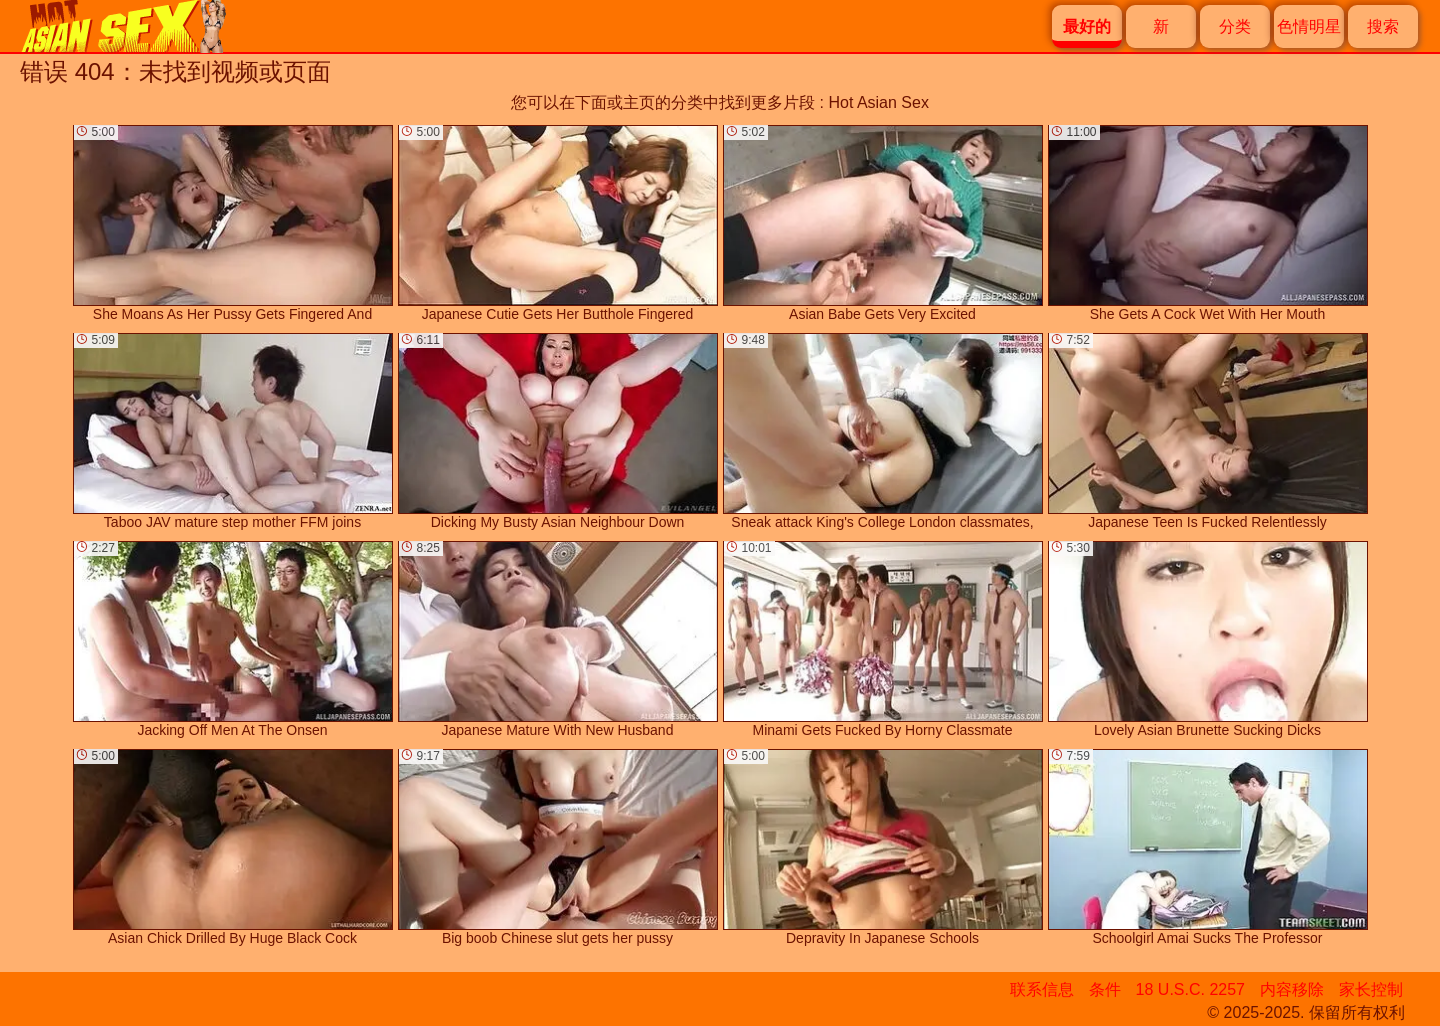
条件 (1105, 989)
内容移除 (1292, 989)
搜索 (1383, 26)
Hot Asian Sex (878, 102)
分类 (1235, 26)
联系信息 (1042, 989)
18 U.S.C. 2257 (1190, 989)
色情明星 (1309, 26)
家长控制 (1371, 989)
